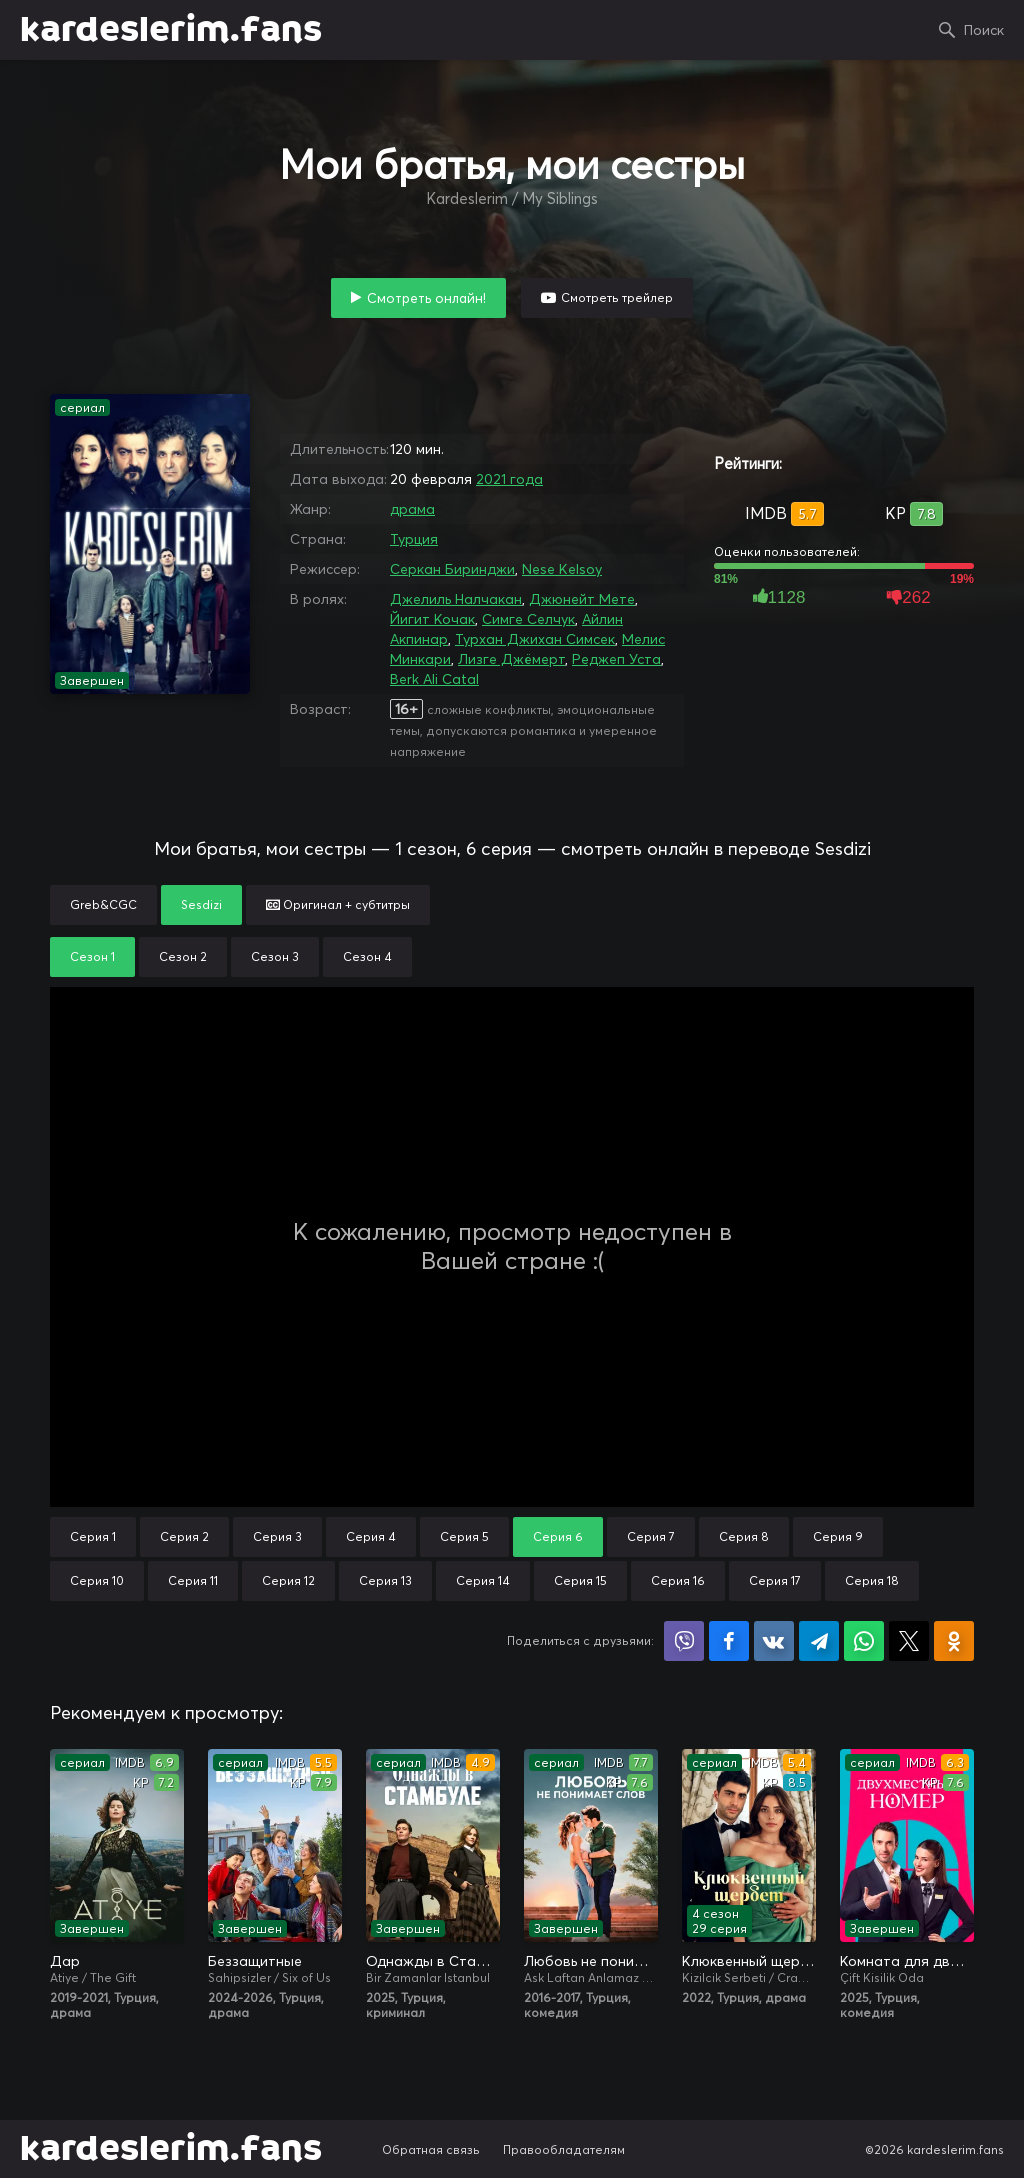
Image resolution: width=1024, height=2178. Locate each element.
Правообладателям (564, 2149)
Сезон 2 (183, 956)
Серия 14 (483, 1580)
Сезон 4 (367, 956)
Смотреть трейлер (617, 297)
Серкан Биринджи (452, 569)
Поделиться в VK (774, 1641)
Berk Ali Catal (434, 679)
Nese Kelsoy (562, 569)
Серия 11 (193, 1580)
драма (412, 509)
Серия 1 (93, 1536)
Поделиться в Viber (684, 1641)
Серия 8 (744, 1536)
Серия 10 (97, 1580)
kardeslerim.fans (171, 30)
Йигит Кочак (432, 619)
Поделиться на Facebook (729, 1641)
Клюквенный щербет (749, 1961)
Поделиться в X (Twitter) (909, 1641)
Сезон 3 (275, 956)
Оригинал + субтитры (338, 904)
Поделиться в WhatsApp (864, 1641)
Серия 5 (464, 1536)
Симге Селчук (528, 619)
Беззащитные (255, 1961)
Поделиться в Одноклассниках (954, 1641)
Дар (65, 1961)
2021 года (509, 479)
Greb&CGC (103, 904)
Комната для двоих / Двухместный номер (907, 1961)
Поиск (984, 30)
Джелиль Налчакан (456, 599)
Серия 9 (838, 1536)
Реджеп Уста (616, 659)
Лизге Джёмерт (511, 659)
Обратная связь (431, 2149)
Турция (414, 539)
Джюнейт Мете (582, 599)
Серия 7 (651, 1536)
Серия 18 (872, 1580)
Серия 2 (184, 1536)
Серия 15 (580, 1580)
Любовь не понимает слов (591, 1961)
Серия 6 (558, 1536)
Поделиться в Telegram (819, 1641)
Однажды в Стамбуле (433, 1961)
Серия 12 (288, 1580)
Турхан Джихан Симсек (535, 639)
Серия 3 (277, 1536)
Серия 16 (678, 1580)
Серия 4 (371, 1536)
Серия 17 (775, 1580)
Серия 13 (385, 1580)
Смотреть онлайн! (426, 298)
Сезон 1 (92, 956)
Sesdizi (201, 904)
